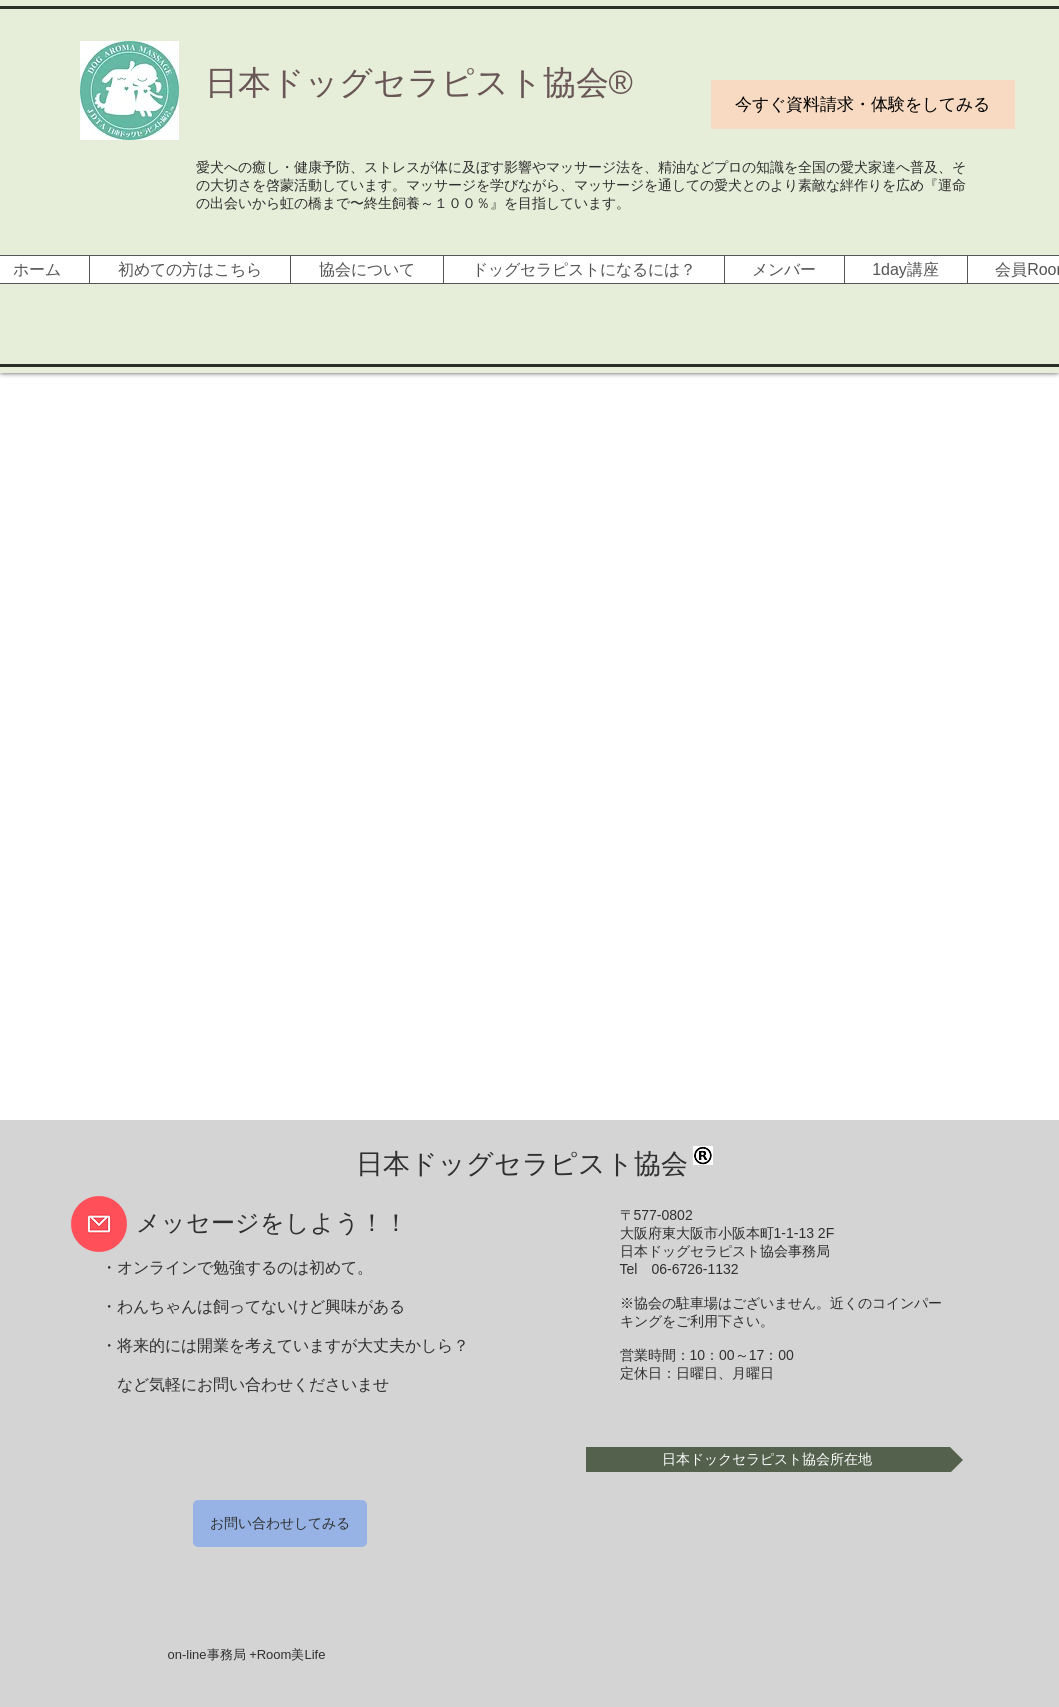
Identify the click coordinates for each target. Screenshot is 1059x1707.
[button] (774, 1459)
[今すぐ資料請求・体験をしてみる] (863, 104)
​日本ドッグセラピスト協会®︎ (419, 82)
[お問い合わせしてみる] (280, 1523)
